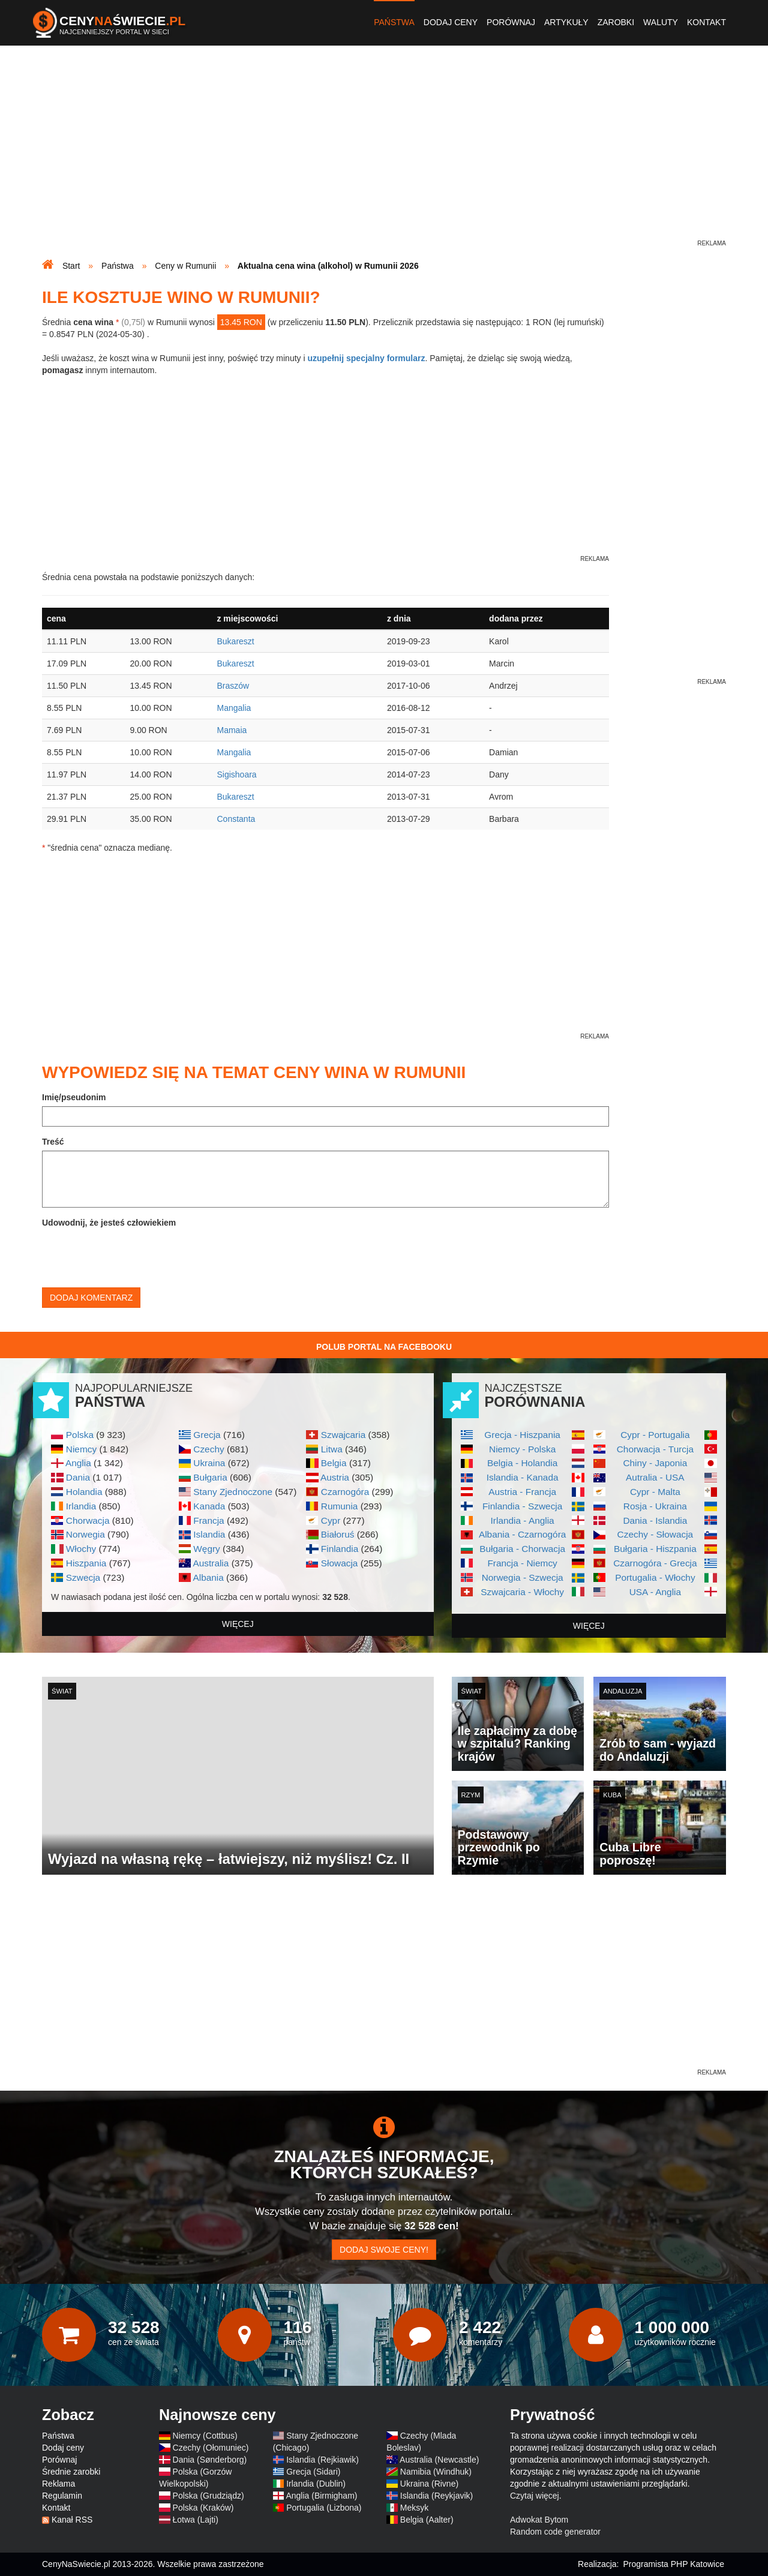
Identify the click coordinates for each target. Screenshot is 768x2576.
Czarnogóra (345, 1492)
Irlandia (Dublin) (316, 2483)
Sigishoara (236, 774)
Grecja (206, 1435)
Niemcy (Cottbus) (205, 2435)
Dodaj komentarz (91, 1297)
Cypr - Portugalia (654, 1435)
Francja (208, 1520)
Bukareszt (235, 641)
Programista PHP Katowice (673, 2564)
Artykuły (566, 22)
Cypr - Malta (655, 1492)
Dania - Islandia (655, 1520)
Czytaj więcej (534, 2495)
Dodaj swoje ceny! (384, 2249)
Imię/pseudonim (74, 1097)
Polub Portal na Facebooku (384, 1347)
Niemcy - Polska (522, 1449)
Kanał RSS (72, 2519)
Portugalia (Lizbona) (323, 2507)
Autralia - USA (655, 1477)
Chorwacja (88, 1520)
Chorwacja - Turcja (655, 1449)
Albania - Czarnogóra (522, 1534)
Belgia (334, 1463)
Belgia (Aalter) (427, 2519)
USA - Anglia (655, 1592)
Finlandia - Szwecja (522, 1506)
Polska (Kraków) (203, 2507)
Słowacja (339, 1563)
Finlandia (339, 1549)
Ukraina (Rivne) (429, 2483)
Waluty (660, 22)
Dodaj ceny (451, 22)
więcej (238, 1624)
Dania (78, 1477)
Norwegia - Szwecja (522, 1577)
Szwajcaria (343, 1435)
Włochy (81, 1549)
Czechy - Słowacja (655, 1534)
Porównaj (511, 22)
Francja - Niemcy (522, 1563)
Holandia (84, 1492)
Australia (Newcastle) (439, 2459)
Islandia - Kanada (523, 1477)
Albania (208, 1577)
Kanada (209, 1506)
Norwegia (85, 1534)
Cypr (331, 1520)
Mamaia (232, 730)
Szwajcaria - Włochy (522, 1592)
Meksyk (414, 2507)
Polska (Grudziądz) (208, 2495)
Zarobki (616, 22)
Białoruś (338, 1534)
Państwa (394, 22)
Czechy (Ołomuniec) (211, 2447)
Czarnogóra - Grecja (655, 1563)
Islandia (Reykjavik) (436, 2495)
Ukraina (209, 1463)
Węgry (206, 1549)
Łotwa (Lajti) (195, 2519)
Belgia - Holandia (522, 1463)
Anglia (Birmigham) (321, 2495)
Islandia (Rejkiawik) (322, 2459)
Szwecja (83, 1577)
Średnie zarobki (71, 2471)
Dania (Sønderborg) (210, 2459)
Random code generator (555, 2531)
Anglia (78, 1463)
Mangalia (234, 708)
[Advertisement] (384, 154)
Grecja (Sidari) (313, 2471)
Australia (211, 1563)
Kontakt (706, 22)
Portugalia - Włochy (655, 1577)
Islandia (209, 1534)
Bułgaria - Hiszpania (655, 1549)
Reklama (58, 2483)
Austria (334, 1477)
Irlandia (81, 1506)
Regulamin (62, 2495)
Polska (80, 1435)
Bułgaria (210, 1477)
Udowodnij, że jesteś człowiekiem (109, 1222)
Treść (53, 1141)
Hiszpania (86, 1563)
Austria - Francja (522, 1492)
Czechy (208, 1449)
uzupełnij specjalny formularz (366, 358)
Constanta (236, 819)
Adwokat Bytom (539, 2519)
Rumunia (339, 1506)
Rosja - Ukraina (655, 1506)
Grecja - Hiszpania (522, 1435)
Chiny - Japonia (655, 1463)
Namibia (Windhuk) (436, 2471)
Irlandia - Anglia (522, 1520)
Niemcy (81, 1449)
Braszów (233, 685)
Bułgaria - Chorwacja (522, 1549)
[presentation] (133, 1255)
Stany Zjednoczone (232, 1492)
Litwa (332, 1449)
